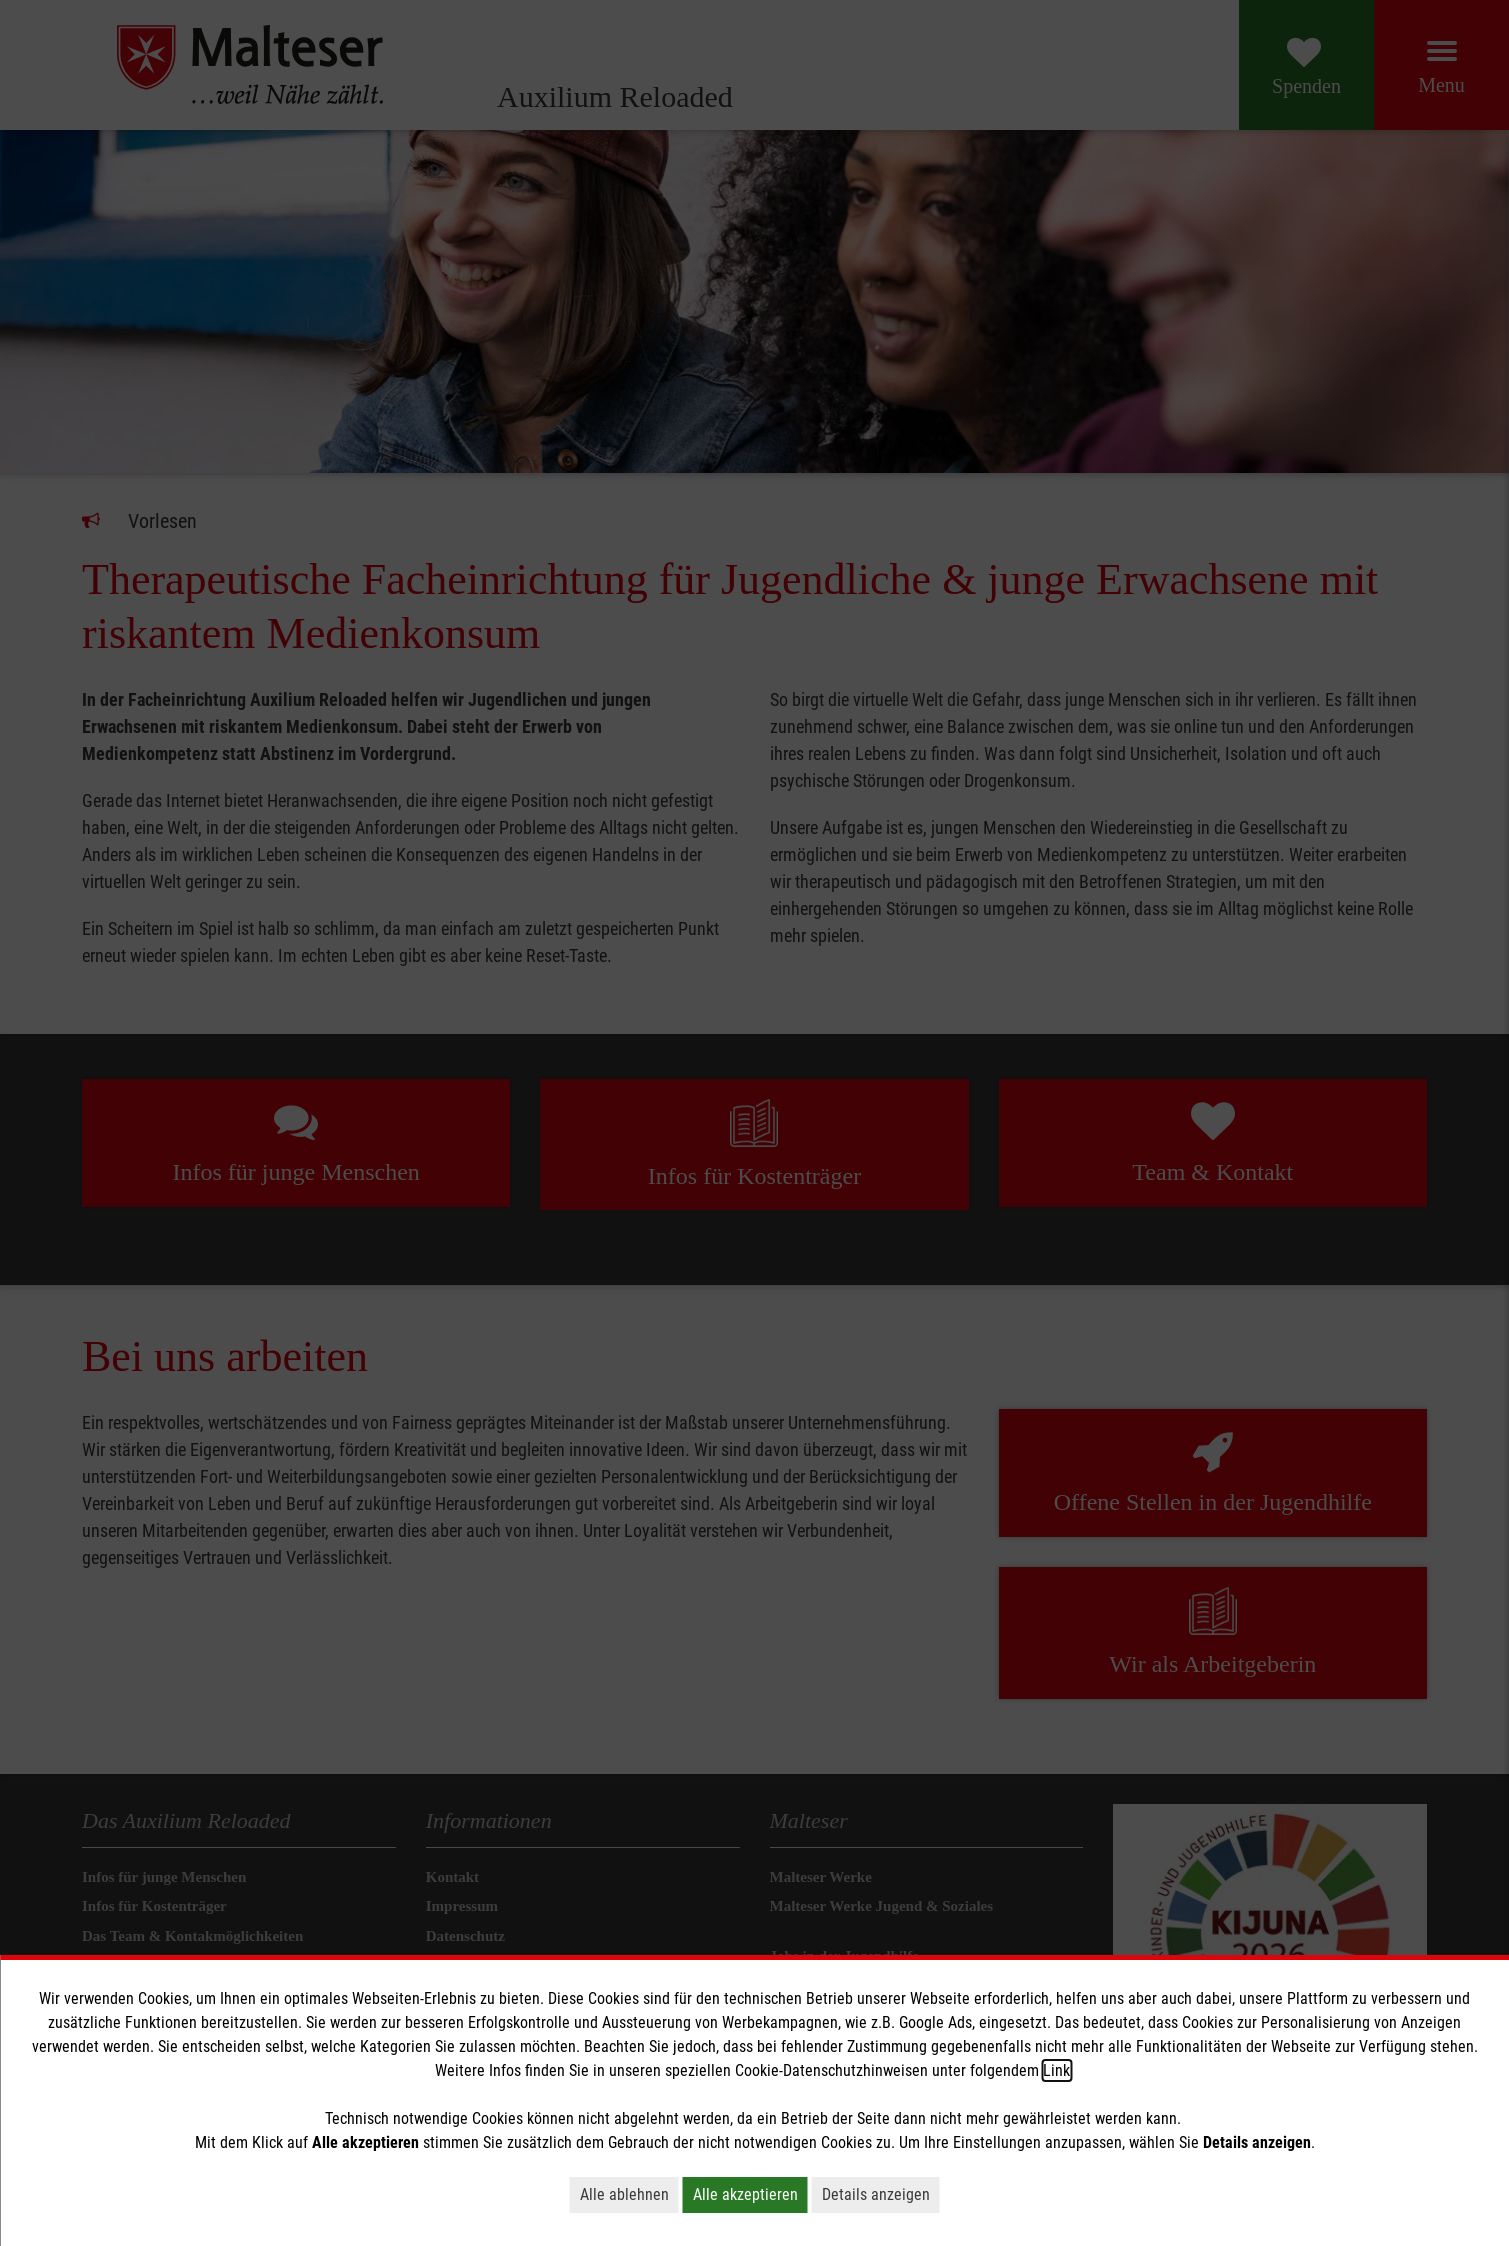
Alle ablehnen (624, 2194)
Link (1056, 2070)
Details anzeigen (876, 2194)
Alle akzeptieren (745, 2194)
